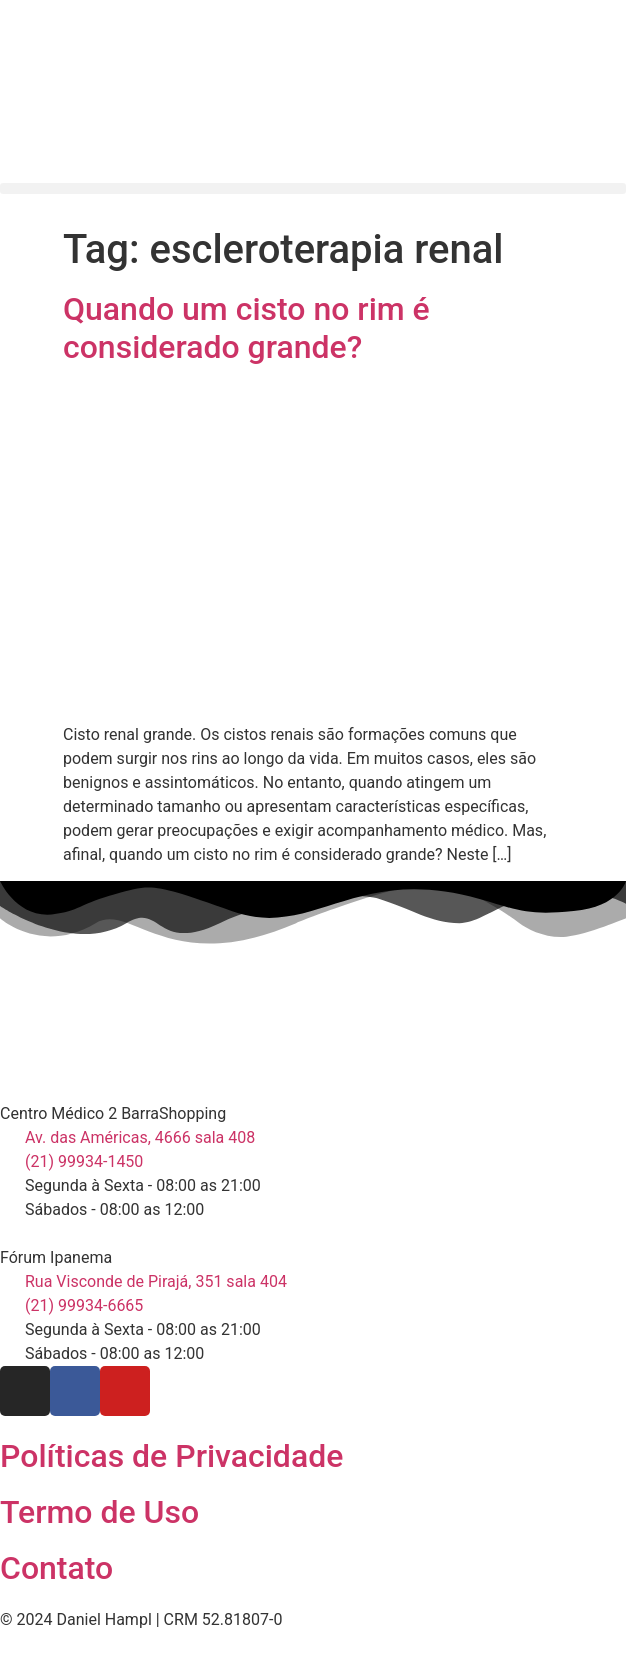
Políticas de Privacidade (171, 1456)
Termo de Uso (99, 1512)
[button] (313, 188)
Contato (56, 1568)
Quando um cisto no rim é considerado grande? (246, 328)
